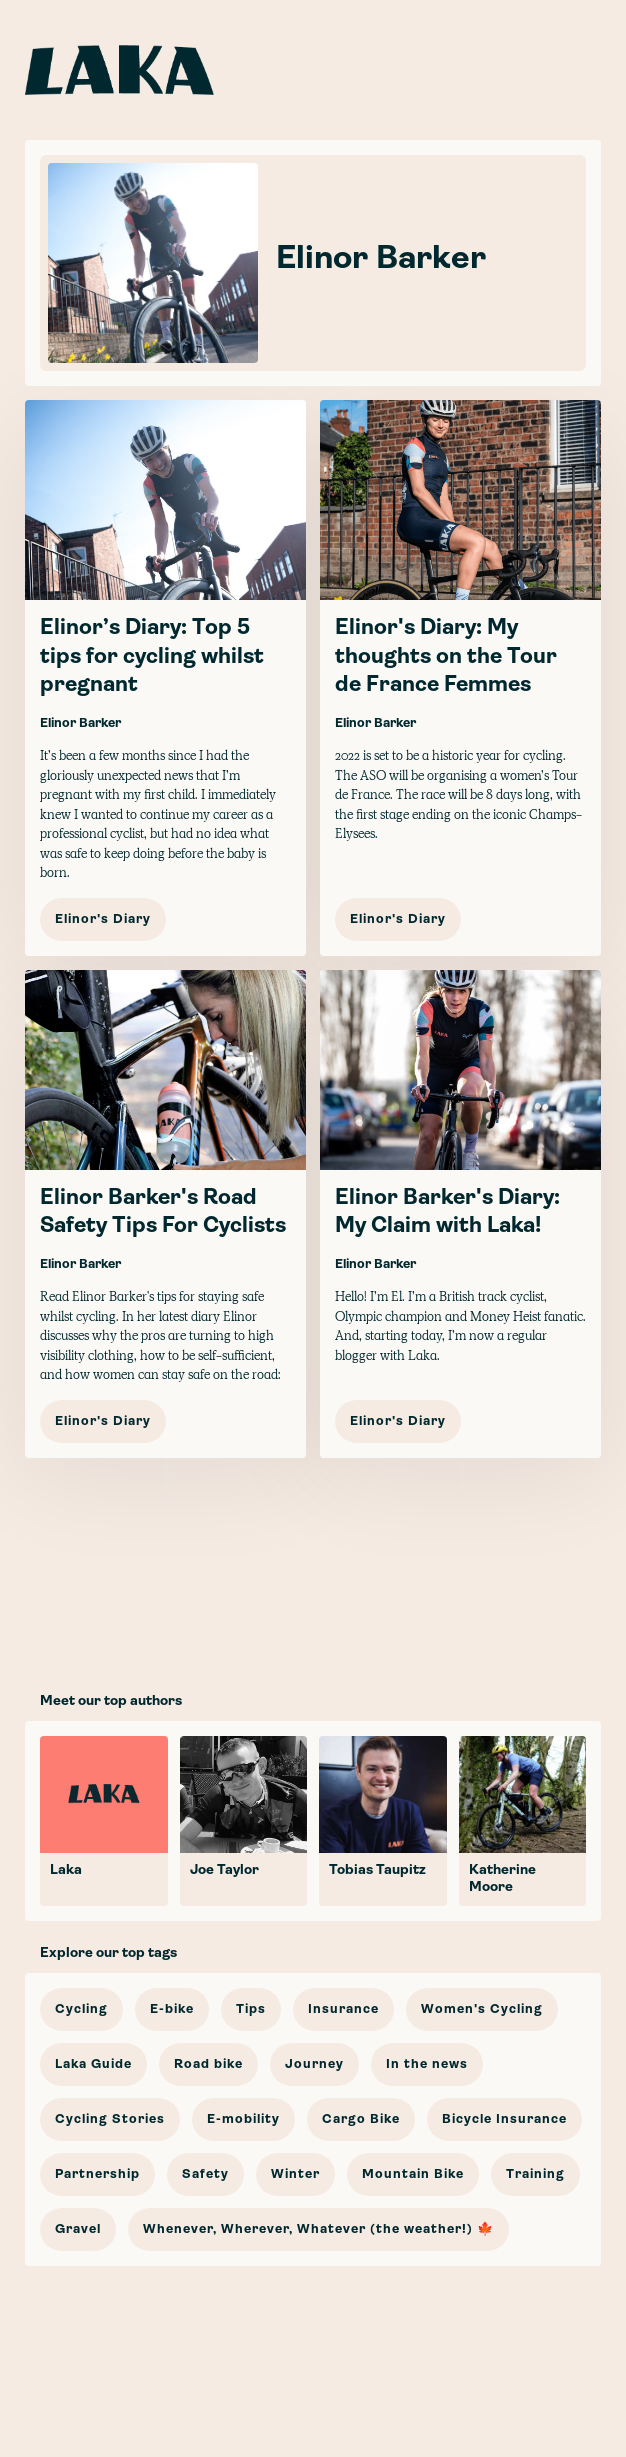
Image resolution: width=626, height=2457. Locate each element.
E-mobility (243, 2119)
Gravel (78, 2229)
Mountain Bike (413, 2174)
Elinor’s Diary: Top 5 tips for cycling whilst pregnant (152, 657)
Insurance (343, 2009)
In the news (427, 2064)
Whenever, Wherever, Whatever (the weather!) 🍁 (318, 2229)
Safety (205, 2174)
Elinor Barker (80, 723)
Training (535, 2174)
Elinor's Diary (103, 919)
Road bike (208, 2064)
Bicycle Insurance (504, 2119)
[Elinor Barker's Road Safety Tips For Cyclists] (165, 1214)
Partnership (97, 2174)
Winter (295, 2174)
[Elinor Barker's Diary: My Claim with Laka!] (460, 1214)
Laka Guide (93, 2064)
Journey (314, 2064)
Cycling (81, 2009)
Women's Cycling (482, 2009)
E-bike (172, 2009)
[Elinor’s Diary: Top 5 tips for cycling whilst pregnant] (165, 678)
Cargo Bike (361, 2119)
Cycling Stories (110, 2119)
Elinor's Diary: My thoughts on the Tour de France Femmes (446, 657)
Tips (251, 2009)
